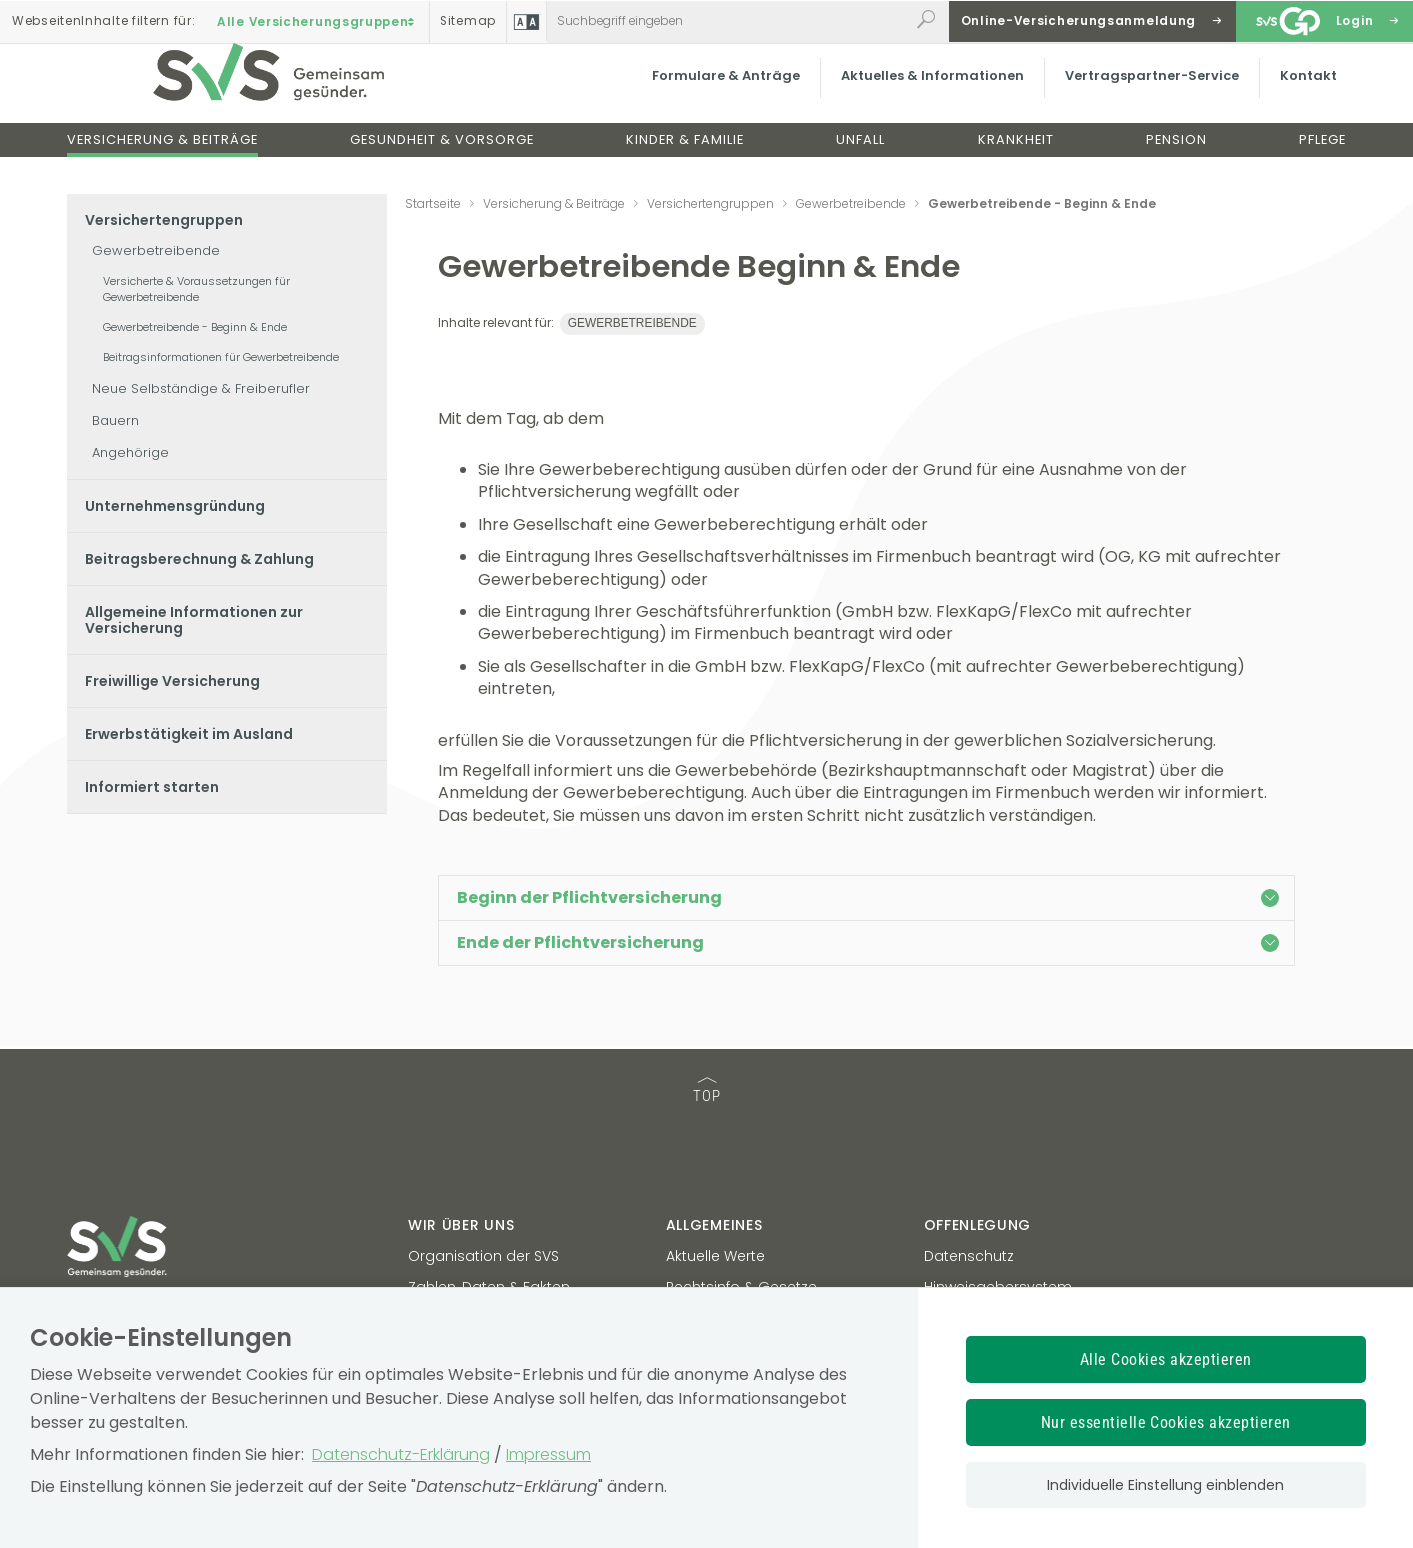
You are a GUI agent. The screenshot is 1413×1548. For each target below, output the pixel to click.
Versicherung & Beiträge (162, 158)
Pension (1176, 158)
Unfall (860, 158)
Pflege (1322, 158)
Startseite (433, 203)
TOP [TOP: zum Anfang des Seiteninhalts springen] (707, 1091)
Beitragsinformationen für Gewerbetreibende (221, 357)
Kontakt (1298, 94)
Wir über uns (461, 1225)
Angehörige (130, 452)
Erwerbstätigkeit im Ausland (189, 734)
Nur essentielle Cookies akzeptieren (1166, 1422)
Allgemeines (714, 1225)
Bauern (115, 420)
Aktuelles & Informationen (922, 94)
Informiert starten (152, 787)
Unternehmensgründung (175, 506)
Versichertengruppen (164, 220)
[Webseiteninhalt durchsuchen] (728, 21)
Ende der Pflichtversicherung (868, 942)
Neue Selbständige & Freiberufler (201, 388)
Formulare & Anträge (716, 94)
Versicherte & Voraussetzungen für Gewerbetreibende (196, 289)
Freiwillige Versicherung (172, 681)
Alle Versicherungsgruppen (318, 21)
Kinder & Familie (685, 158)
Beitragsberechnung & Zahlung (199, 559)
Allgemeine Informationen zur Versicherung (194, 620)
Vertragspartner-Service (1142, 94)
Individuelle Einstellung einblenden (1165, 1485)
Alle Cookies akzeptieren (1166, 1359)
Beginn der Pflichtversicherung (868, 897)
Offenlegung (978, 1225)
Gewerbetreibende (156, 250)
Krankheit (1016, 158)
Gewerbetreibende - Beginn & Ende (195, 327)
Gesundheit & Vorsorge (442, 158)
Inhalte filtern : (103, 21)
